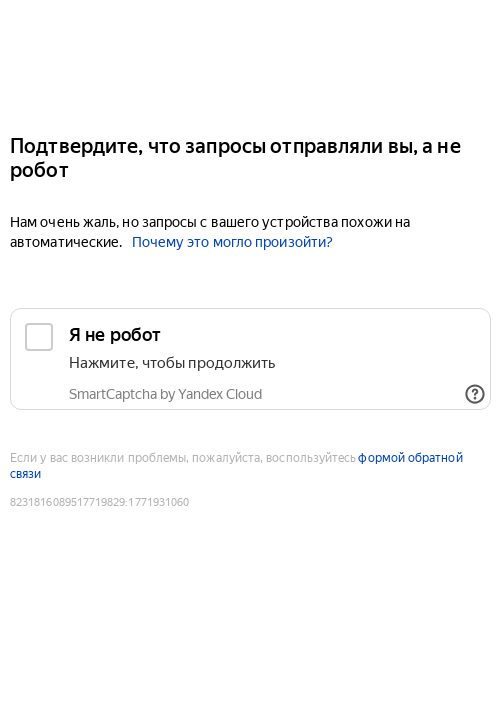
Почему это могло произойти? (232, 242)
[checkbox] (250, 359)
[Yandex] (250, 58)
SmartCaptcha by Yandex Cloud (165, 394)
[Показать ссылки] (475, 394)
